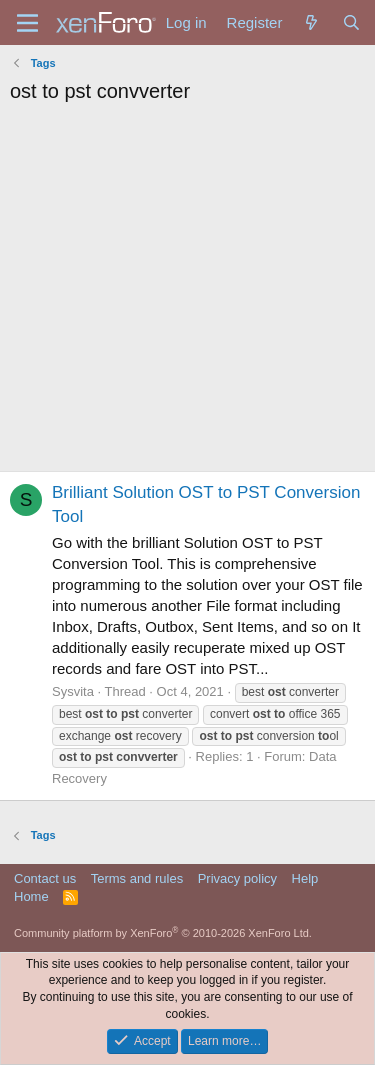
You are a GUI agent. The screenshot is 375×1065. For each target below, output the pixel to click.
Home (31, 896)
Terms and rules (137, 878)
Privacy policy (237, 878)
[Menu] (27, 23)
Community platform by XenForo (163, 933)
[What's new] (311, 22)
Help (305, 878)
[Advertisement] (187, 293)
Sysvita (73, 691)
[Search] (351, 22)
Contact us (45, 878)
